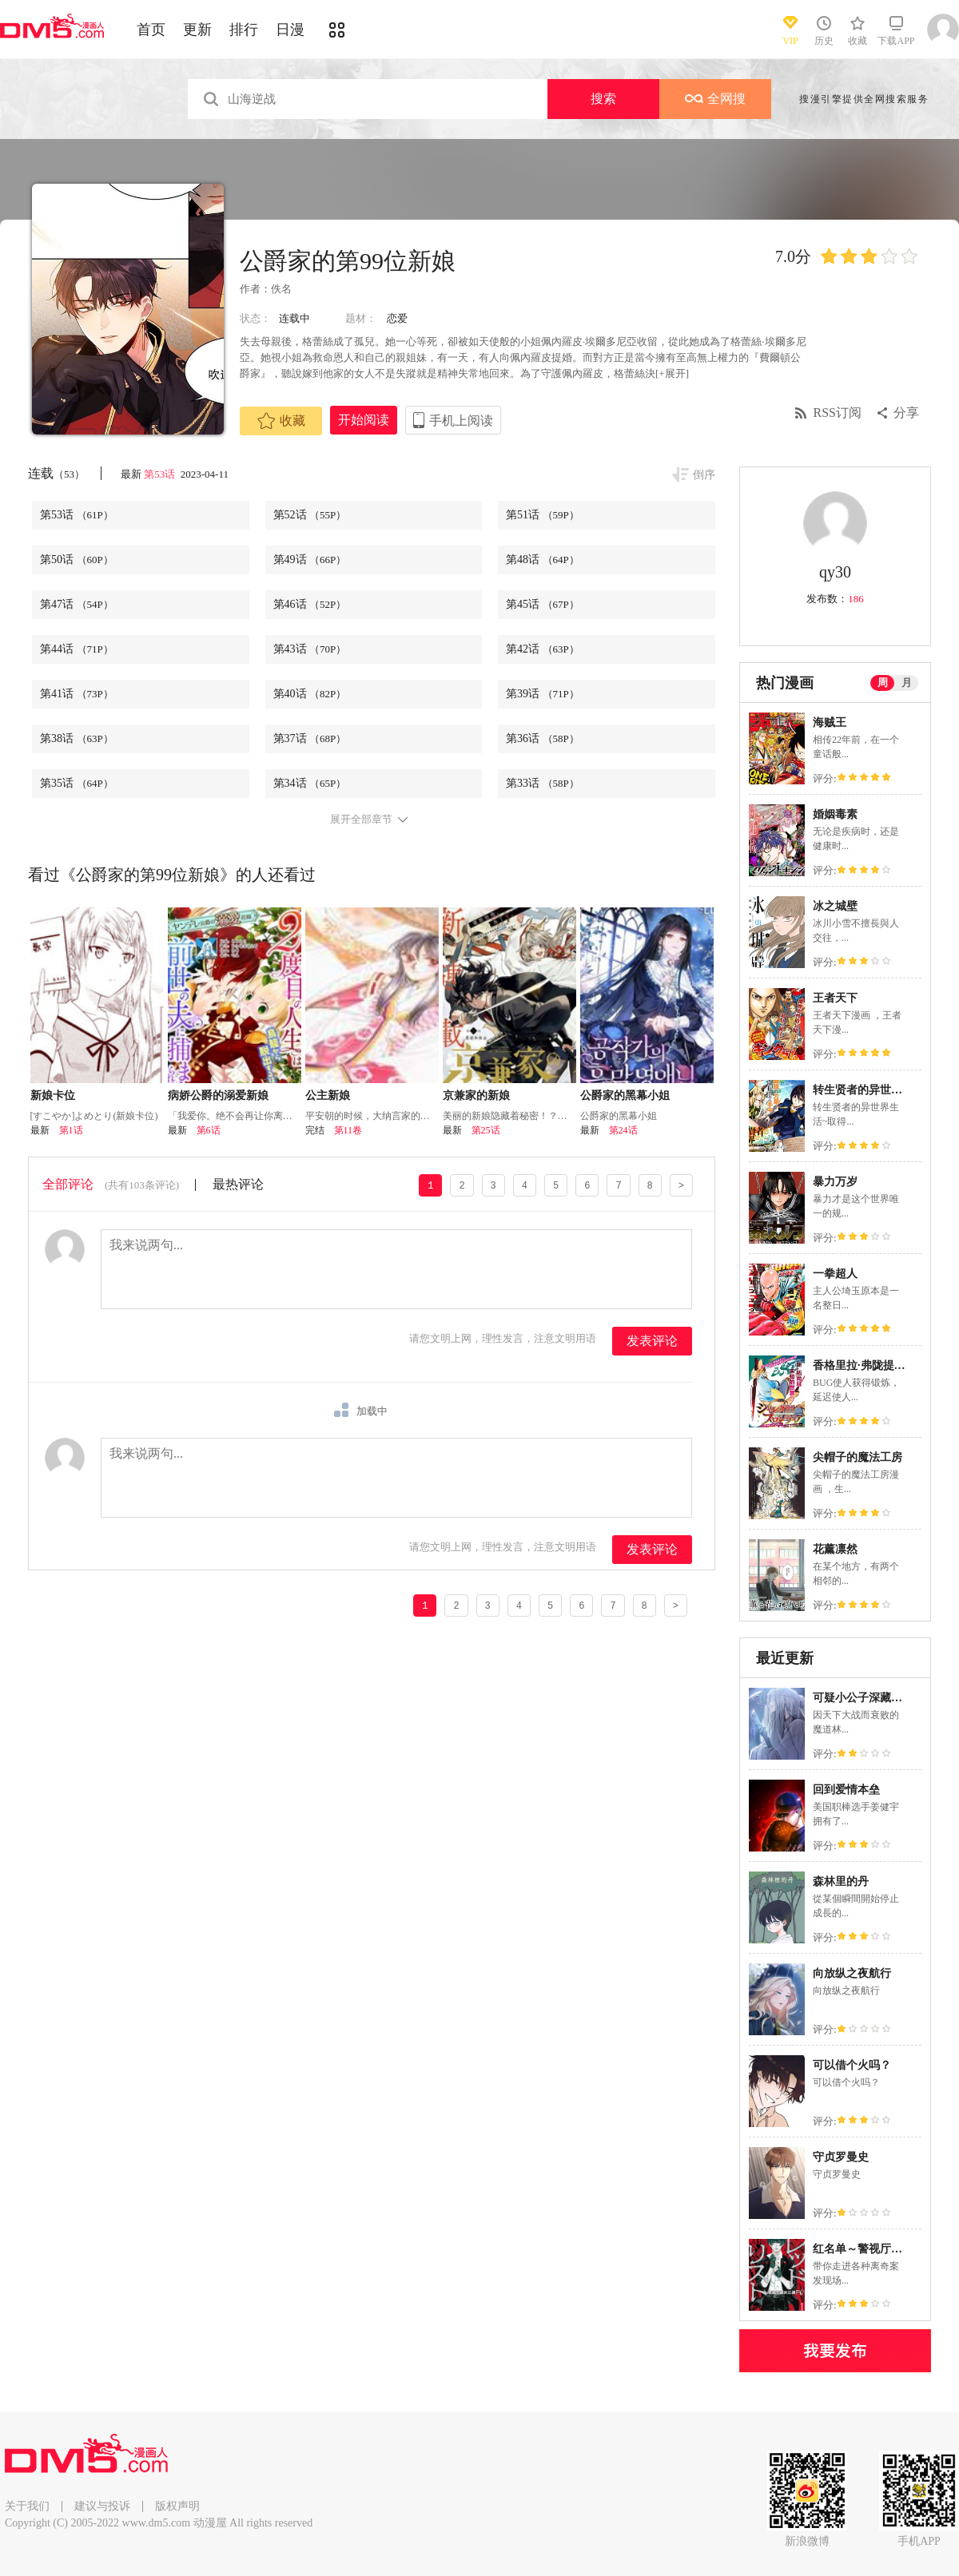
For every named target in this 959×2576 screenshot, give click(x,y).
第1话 (71, 1130)
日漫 (290, 30)
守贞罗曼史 (841, 2157)
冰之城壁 (835, 906)
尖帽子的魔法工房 (857, 1457)
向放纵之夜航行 (852, 1973)
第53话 (160, 474)
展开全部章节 (361, 819)
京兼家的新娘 (476, 1095)
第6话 (209, 1130)
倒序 (704, 475)
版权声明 (177, 2506)
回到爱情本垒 (846, 1790)
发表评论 (652, 1341)
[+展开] (672, 373)
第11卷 (348, 1130)
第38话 (76, 738)
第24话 (623, 1130)
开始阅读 (363, 420)
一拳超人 (835, 1274)
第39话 (542, 694)
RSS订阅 (838, 412)
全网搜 (715, 98)
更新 (197, 30)
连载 (56, 473)
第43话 (310, 649)
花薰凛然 (835, 1549)
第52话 (310, 515)
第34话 (310, 783)
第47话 (76, 604)
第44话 (76, 649)
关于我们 (27, 2506)
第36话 (542, 738)
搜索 (603, 98)
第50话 (76, 560)
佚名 (281, 289)
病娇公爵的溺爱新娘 (218, 1095)
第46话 (310, 604)
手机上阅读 (461, 420)
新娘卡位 (52, 1095)
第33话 (542, 783)
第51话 (542, 515)
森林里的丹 (841, 1881)
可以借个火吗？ (852, 2065)
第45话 (542, 604)
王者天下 (835, 998)
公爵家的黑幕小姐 (625, 1095)
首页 (151, 30)
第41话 (76, 694)
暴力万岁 (835, 1182)
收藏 (281, 421)
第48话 (542, 560)
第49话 (310, 560)
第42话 (542, 649)
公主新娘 (327, 1095)
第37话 (310, 738)
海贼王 (829, 722)
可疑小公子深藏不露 (863, 1698)
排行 (243, 30)
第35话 (76, 783)
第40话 (310, 694)
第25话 (486, 1130)
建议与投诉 (102, 2506)
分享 (906, 412)
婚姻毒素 (835, 814)
